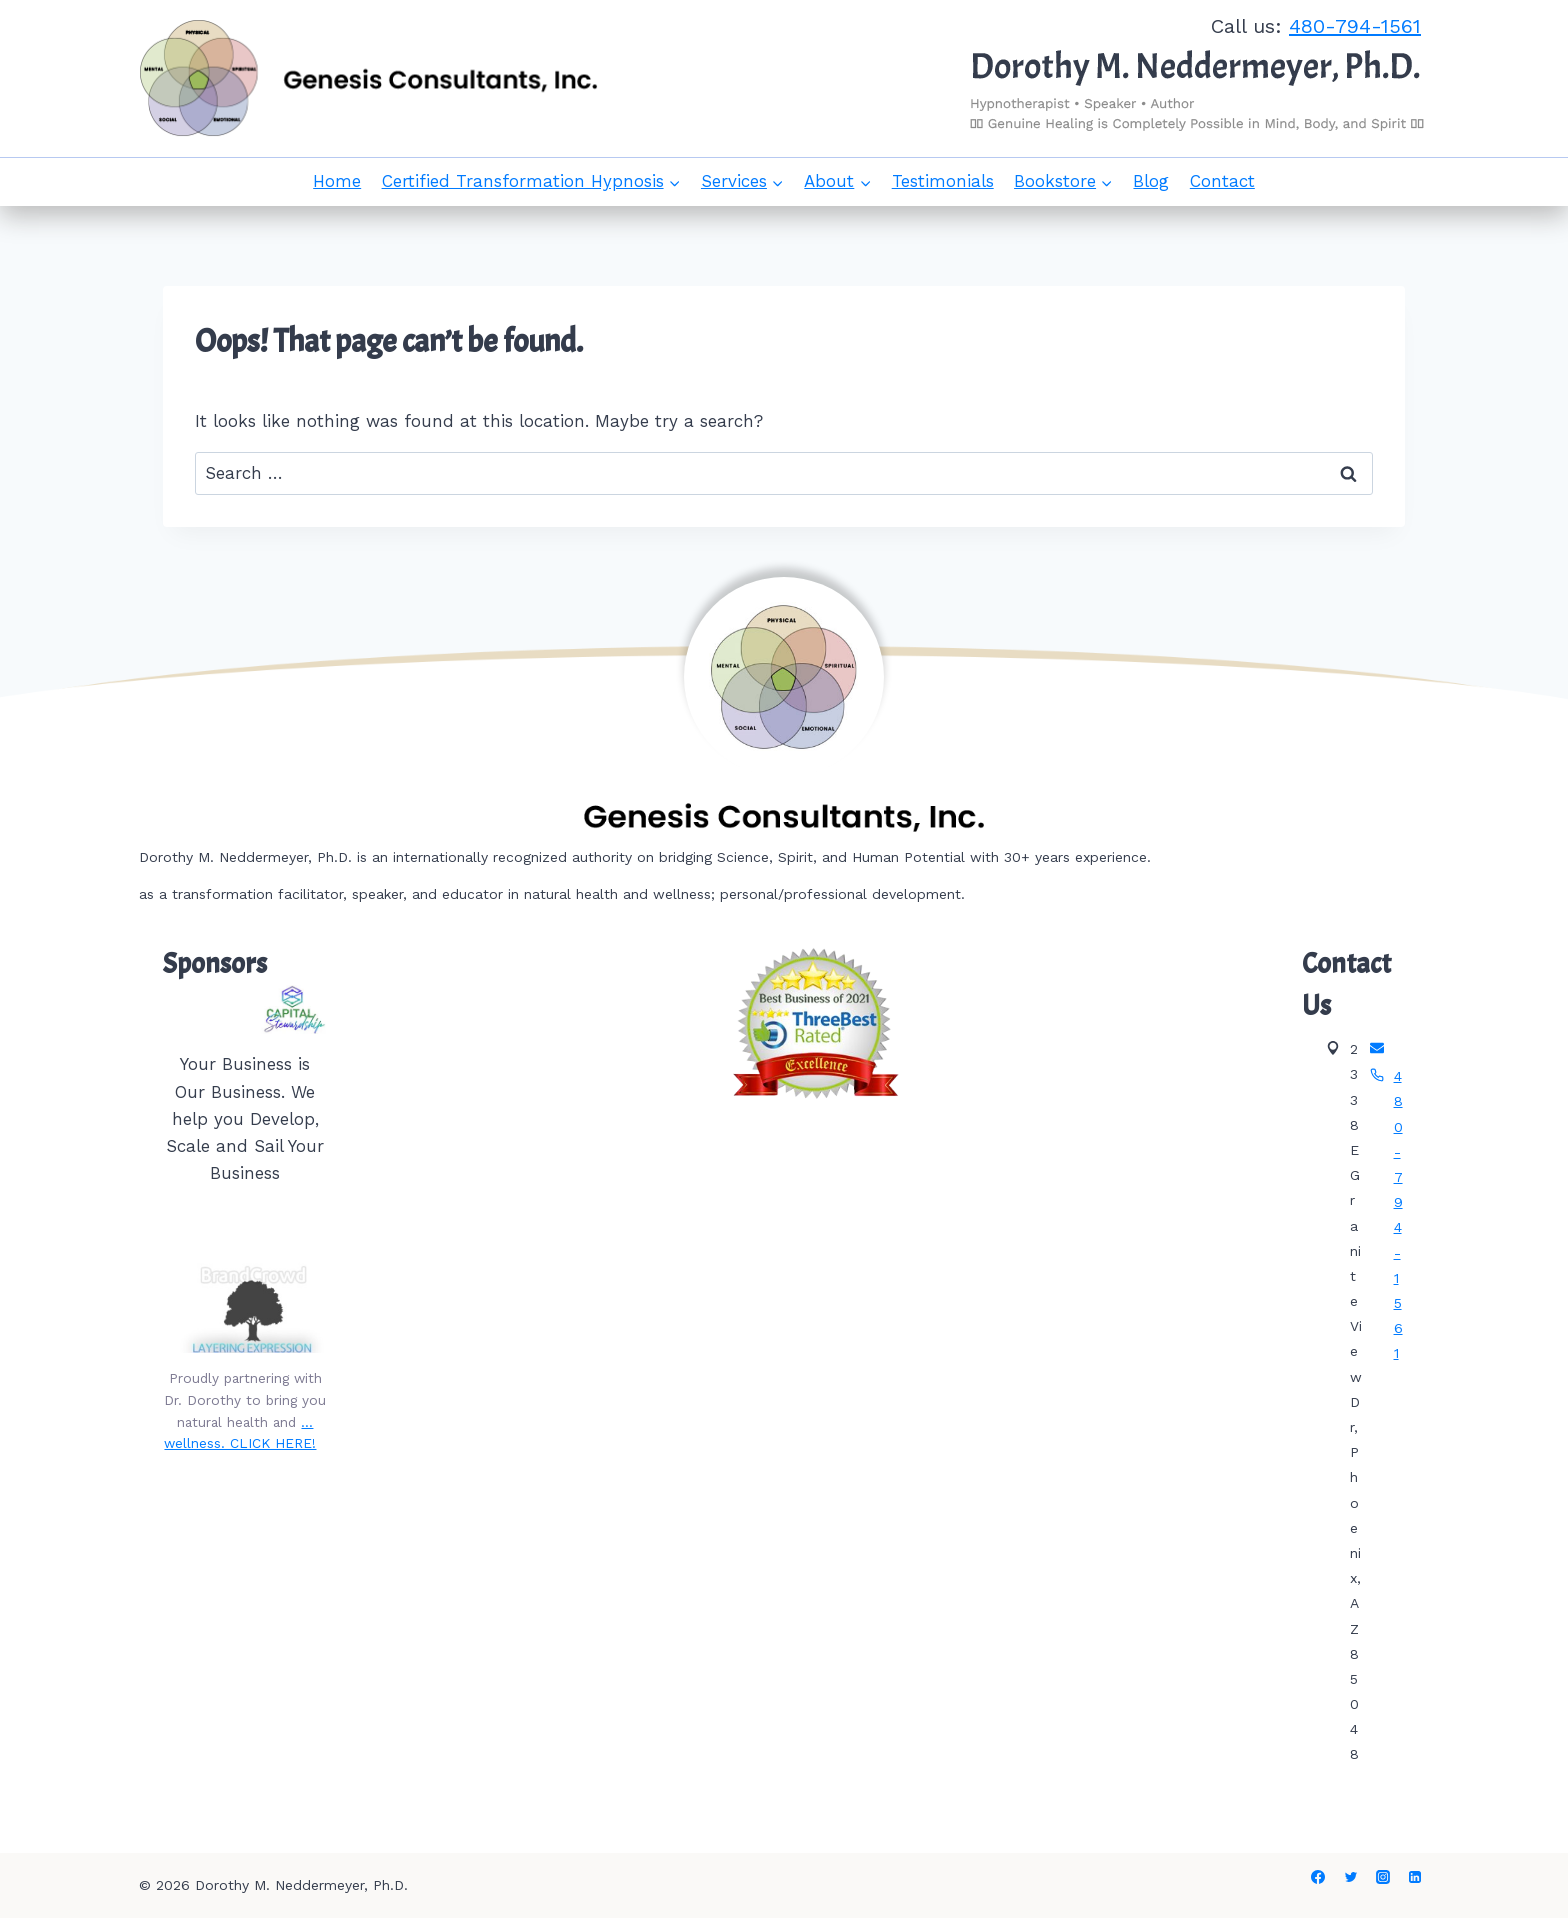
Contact (1222, 181)
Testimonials (943, 181)
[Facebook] (1318, 1877)
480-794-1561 (1355, 26)
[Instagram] (1383, 1877)
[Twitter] (1351, 1877)
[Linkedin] (1415, 1877)
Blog (1151, 181)
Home (337, 181)
